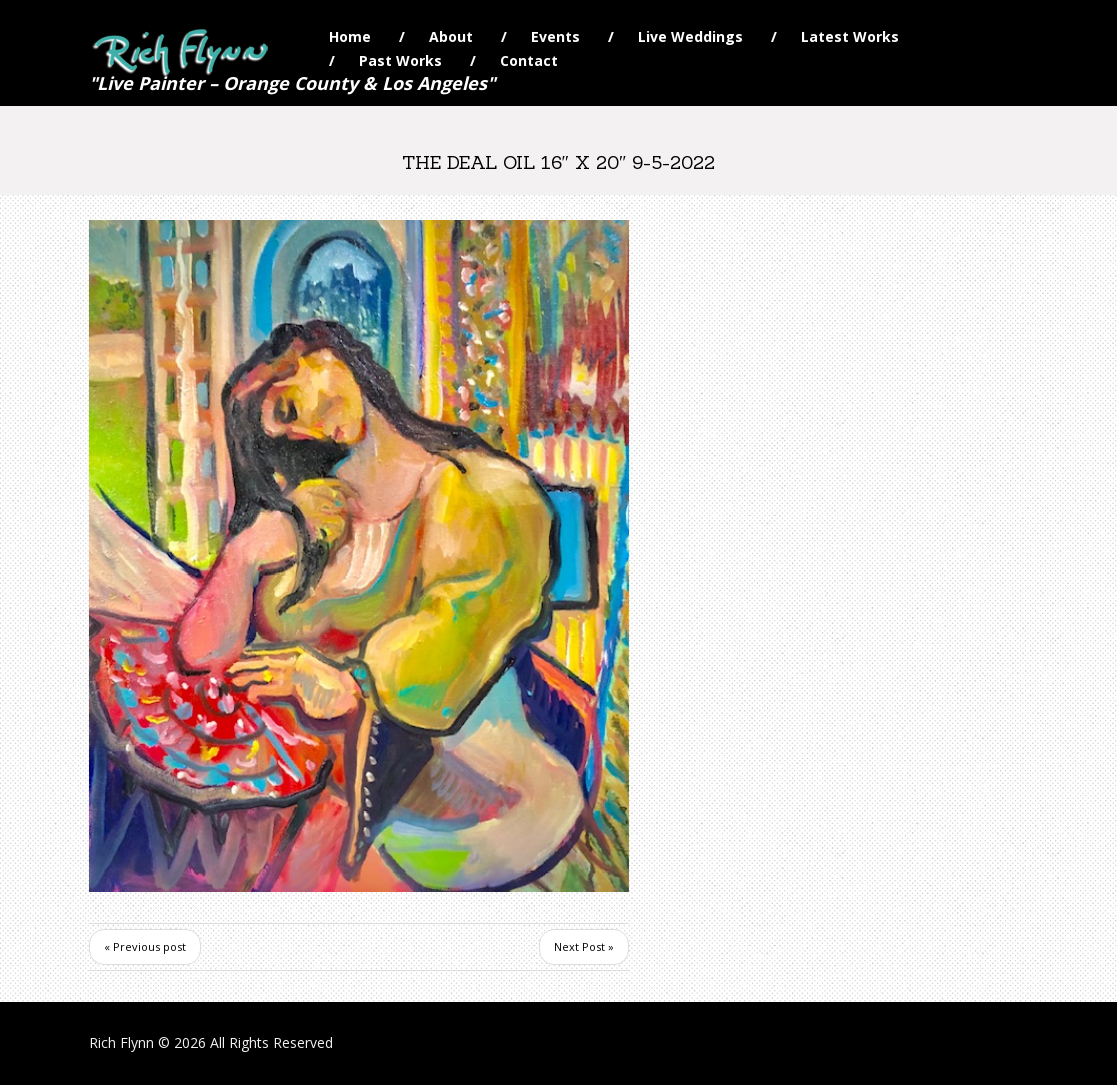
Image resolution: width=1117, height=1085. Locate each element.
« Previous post (145, 946)
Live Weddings (690, 36)
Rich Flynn (121, 1042)
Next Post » (584, 946)
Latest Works (850, 36)
